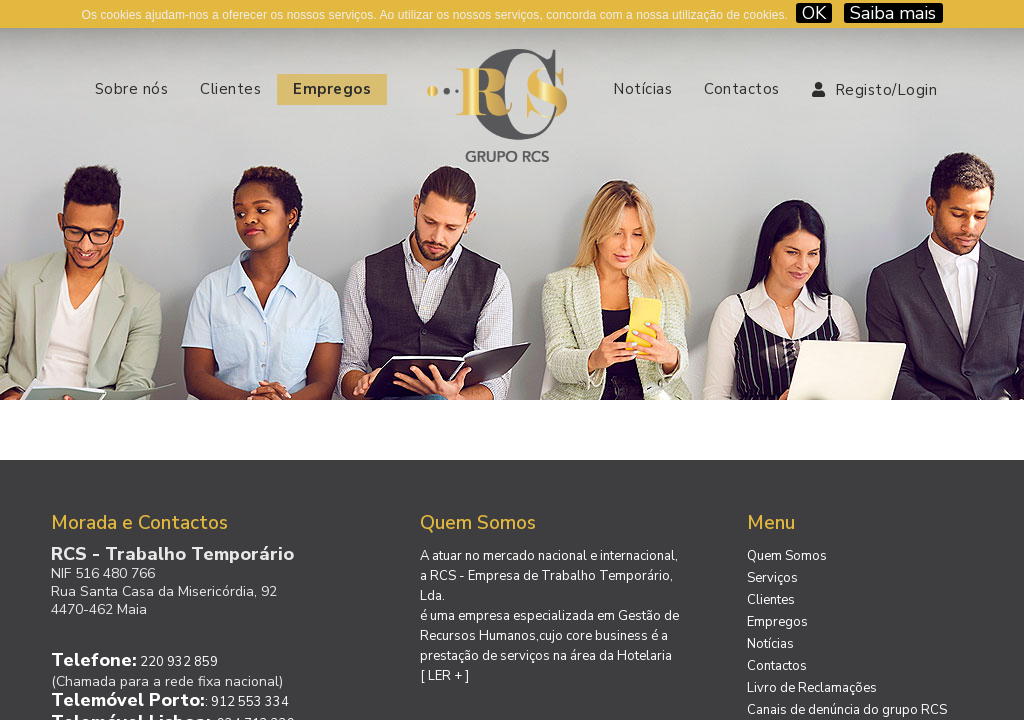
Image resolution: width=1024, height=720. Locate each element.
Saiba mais (893, 13)
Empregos (332, 89)
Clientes (230, 89)
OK (814, 13)
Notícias (642, 89)
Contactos (742, 89)
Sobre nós (132, 89)
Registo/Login (875, 90)
